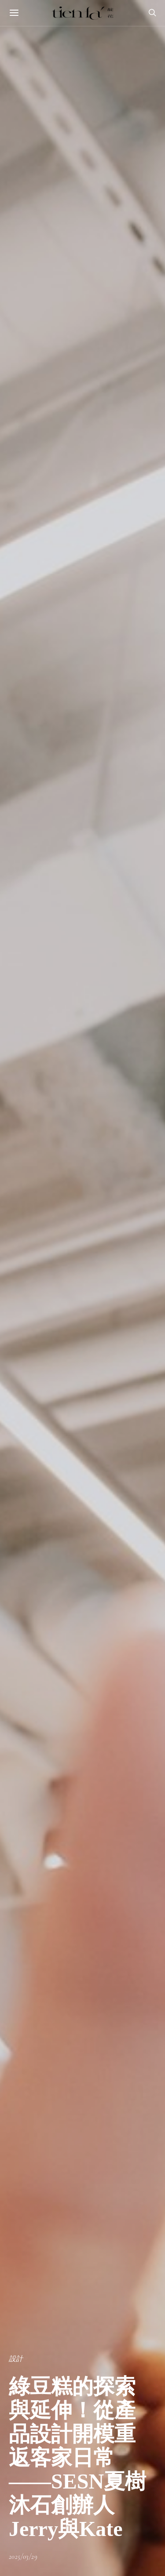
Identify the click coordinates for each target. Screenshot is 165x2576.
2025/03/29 (23, 2556)
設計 (16, 2358)
